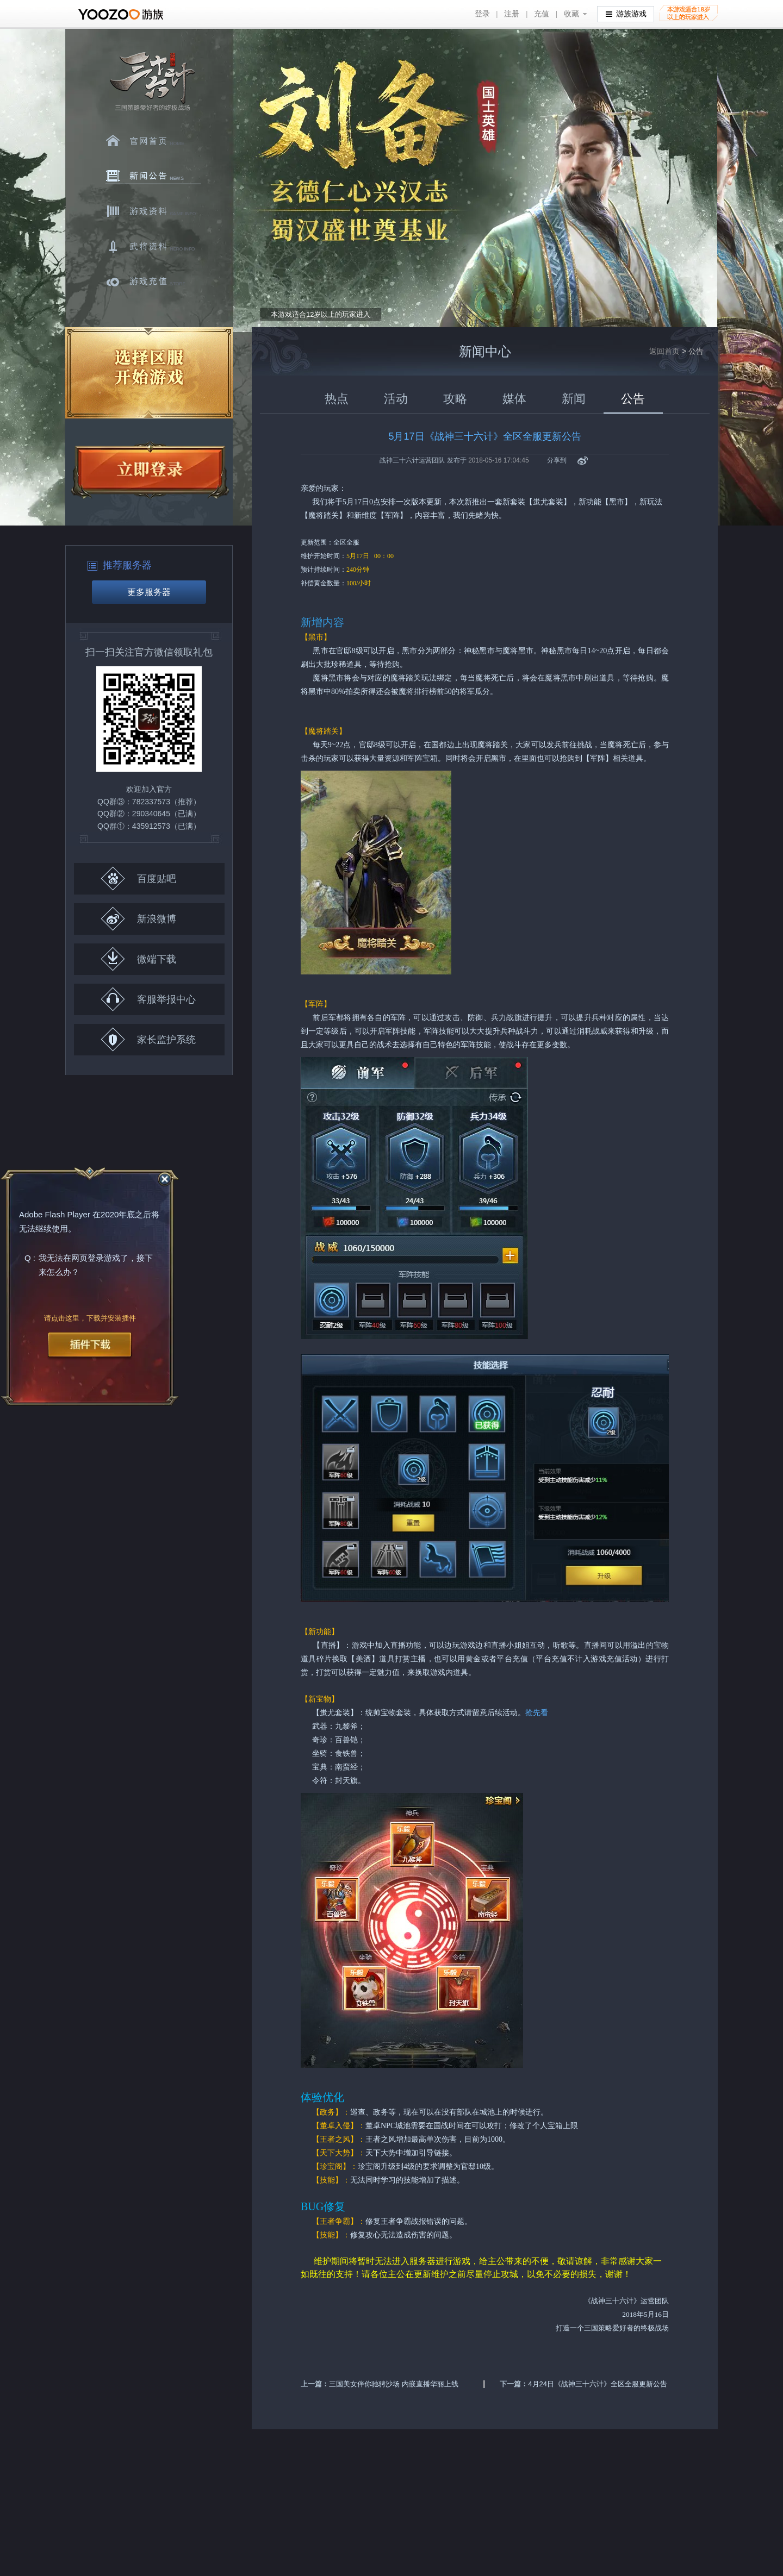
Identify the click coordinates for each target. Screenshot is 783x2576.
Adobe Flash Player (54, 1215)
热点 (337, 398)
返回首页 (664, 351)
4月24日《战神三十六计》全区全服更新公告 (597, 2384)
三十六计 (151, 81)
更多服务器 (149, 592)
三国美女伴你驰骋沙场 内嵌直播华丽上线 (393, 2384)
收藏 (571, 14)
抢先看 (536, 1713)
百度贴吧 (138, 878)
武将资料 (153, 247)
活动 (396, 398)
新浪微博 (138, 918)
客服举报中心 (148, 999)
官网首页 (153, 141)
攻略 (455, 398)
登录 (482, 14)
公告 (633, 398)
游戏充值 (153, 282)
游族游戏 (626, 13)
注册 (511, 14)
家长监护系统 (148, 1039)
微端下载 (138, 959)
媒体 (514, 398)
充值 (541, 14)
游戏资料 (153, 211)
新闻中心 (153, 176)
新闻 (574, 398)
